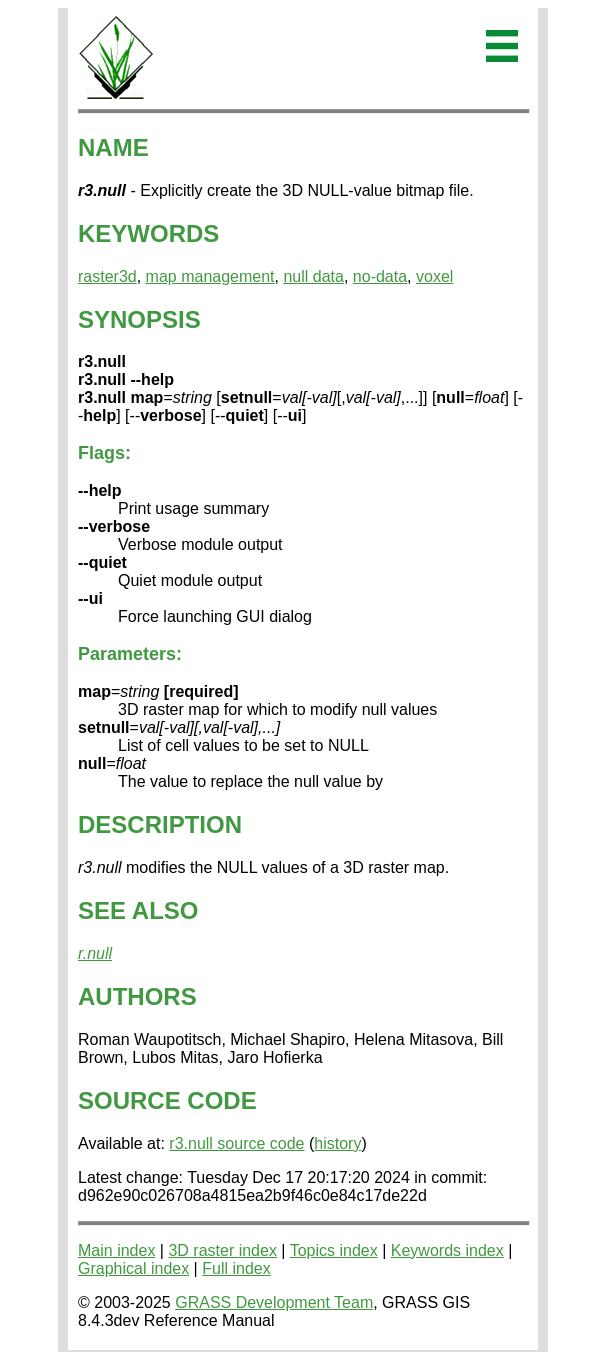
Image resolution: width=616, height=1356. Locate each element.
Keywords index (447, 1250)
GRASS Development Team (274, 1302)
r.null (95, 953)
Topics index (334, 1250)
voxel (434, 276)
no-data (380, 276)
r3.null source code (236, 1143)
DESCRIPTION (160, 824)
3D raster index (222, 1250)
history (337, 1143)
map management (210, 276)
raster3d (107, 276)
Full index (236, 1268)
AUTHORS (137, 996)
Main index (116, 1250)
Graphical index (133, 1268)
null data (313, 276)
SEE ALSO (138, 910)
